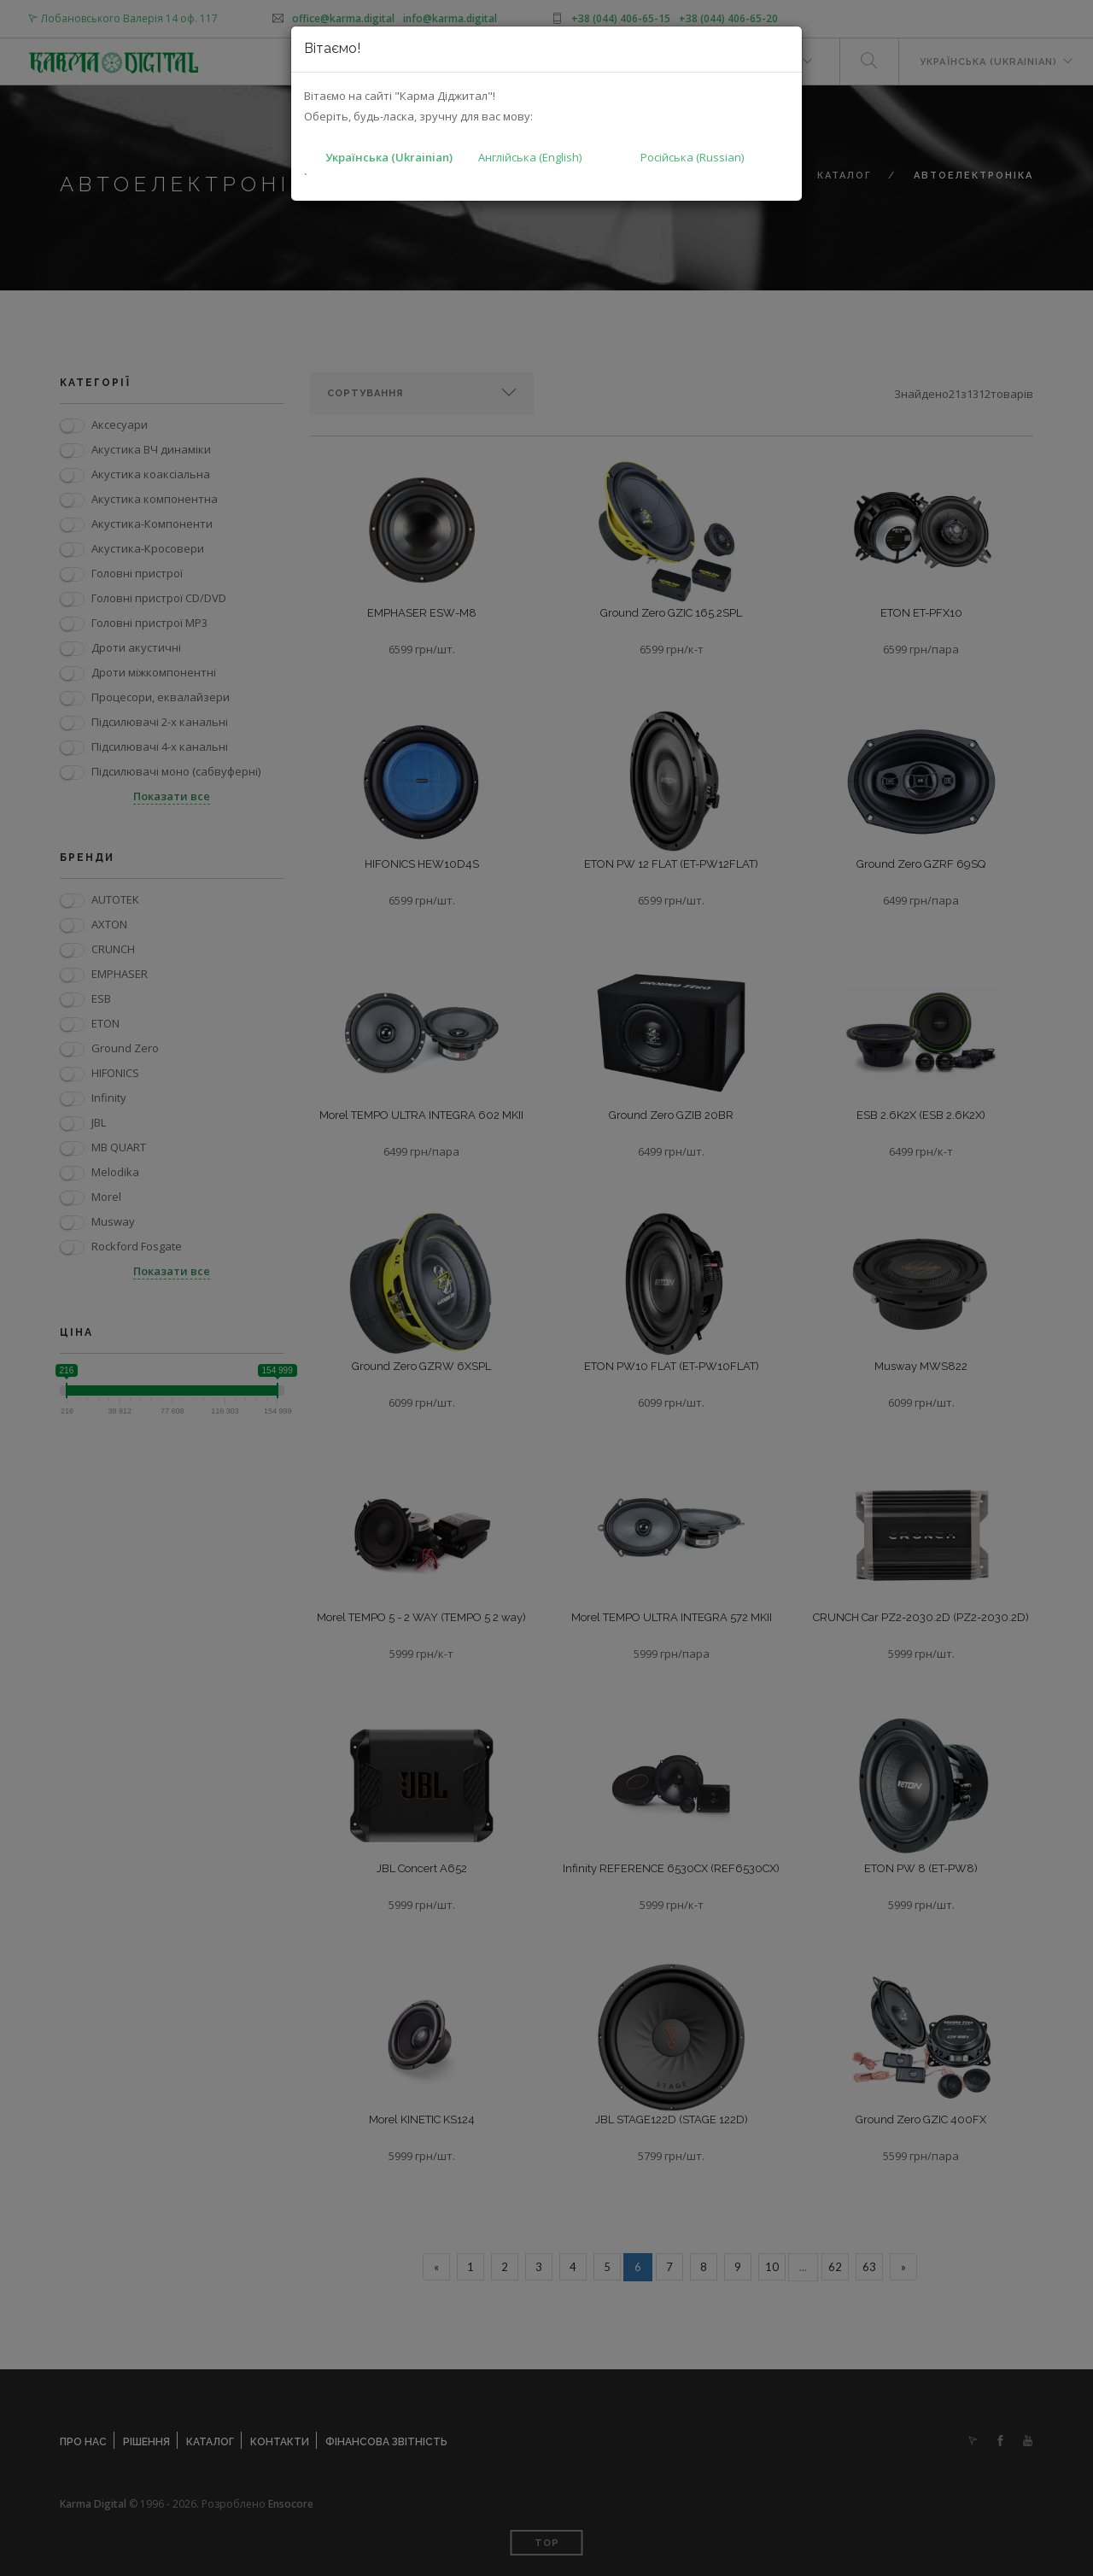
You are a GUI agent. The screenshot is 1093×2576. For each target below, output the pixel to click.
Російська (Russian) (692, 157)
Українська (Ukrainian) (389, 157)
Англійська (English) (530, 157)
